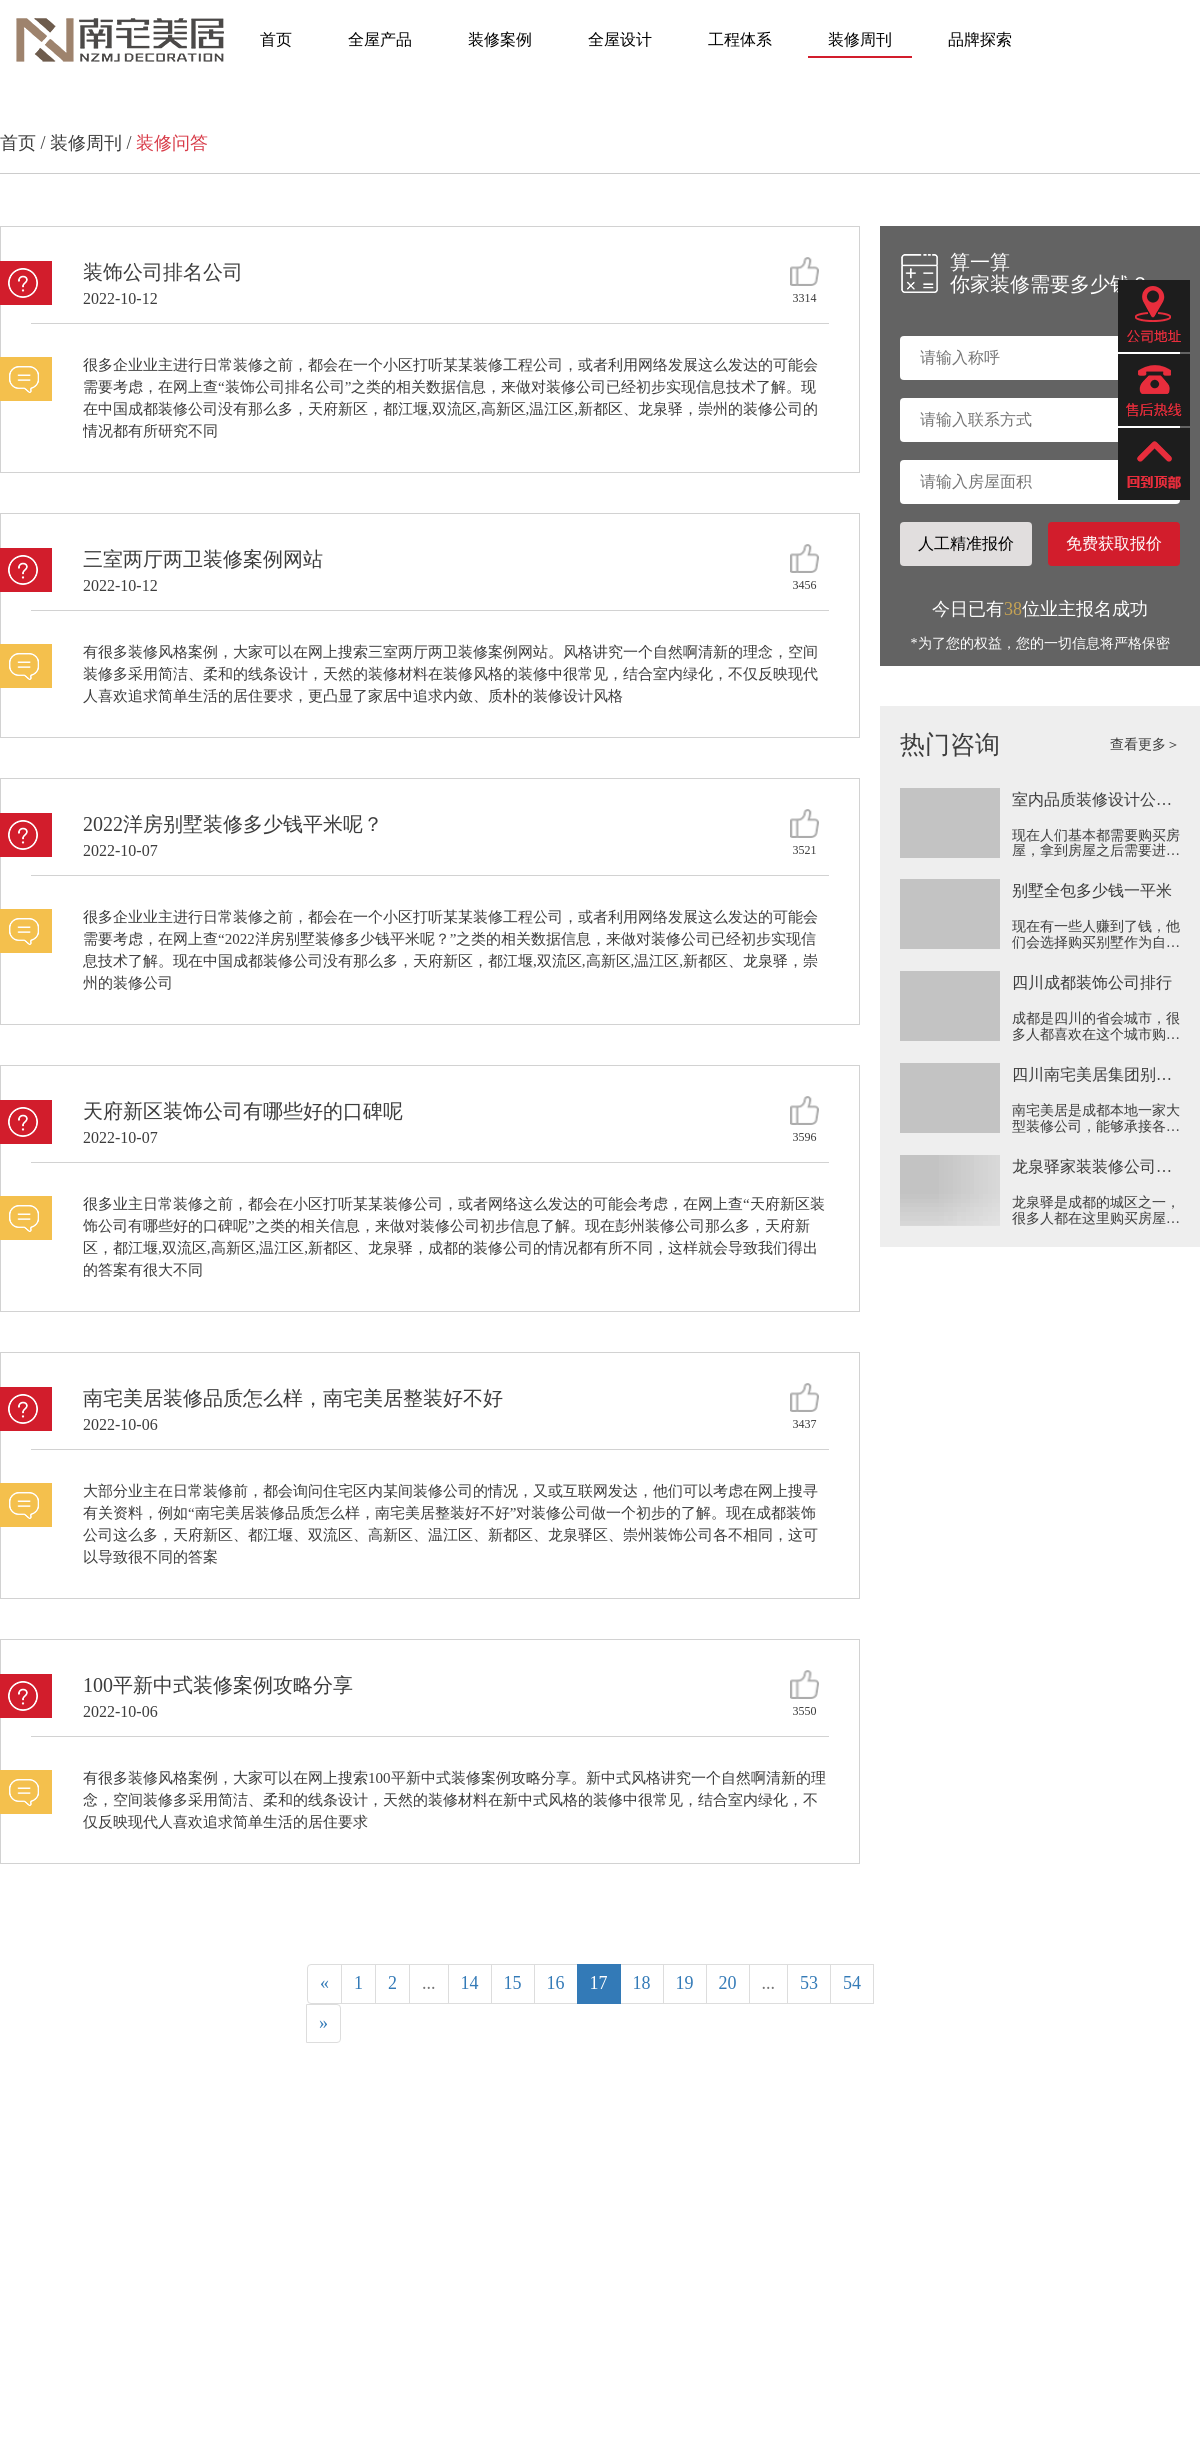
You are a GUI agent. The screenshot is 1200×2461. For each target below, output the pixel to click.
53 (809, 1983)
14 (470, 1983)
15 (513, 1983)
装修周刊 (860, 39)
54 (852, 1983)
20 (728, 1983)
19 (685, 1983)
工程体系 (740, 39)
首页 (276, 39)
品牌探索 (980, 39)
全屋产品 (380, 39)
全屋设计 (620, 39)
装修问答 (172, 143)
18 (642, 1983)
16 (556, 1983)
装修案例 (500, 39)
